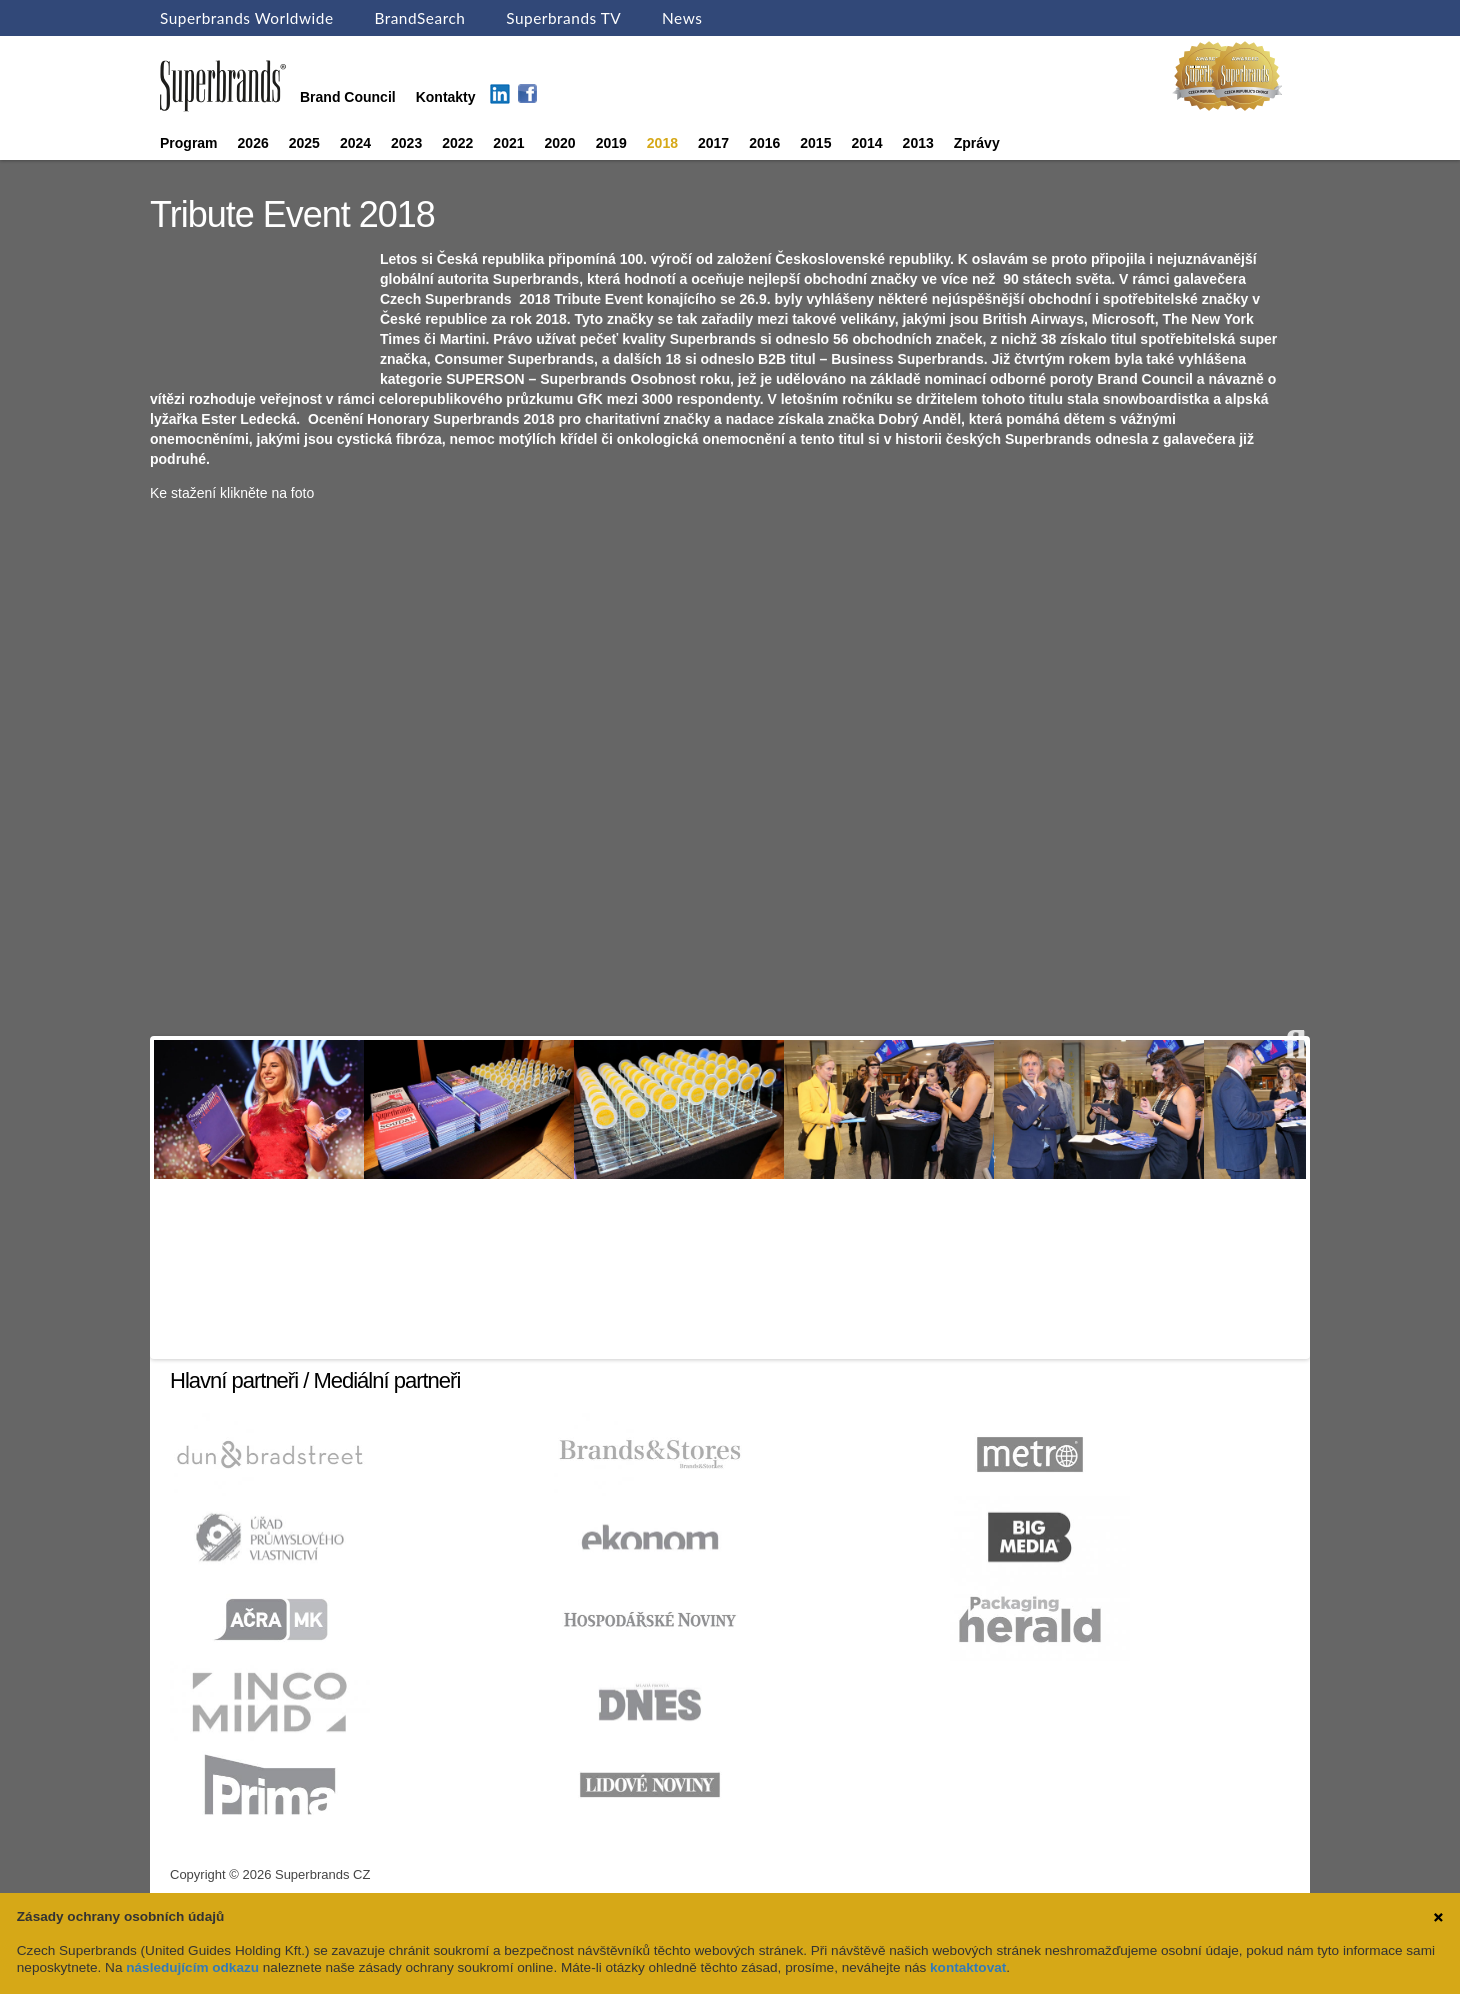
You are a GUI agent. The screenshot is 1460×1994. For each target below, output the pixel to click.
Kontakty (446, 97)
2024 (355, 143)
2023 (406, 143)
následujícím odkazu (192, 1967)
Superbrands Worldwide (247, 18)
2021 (508, 143)
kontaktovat (968, 1967)
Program (189, 143)
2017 (713, 143)
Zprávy (977, 143)
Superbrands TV (563, 18)
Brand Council (348, 97)
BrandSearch (419, 18)
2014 (866, 143)
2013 (918, 143)
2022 (457, 143)
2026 (253, 143)
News (682, 18)
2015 (815, 143)
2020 (560, 143)
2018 (662, 143)
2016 (764, 143)
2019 (611, 143)
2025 (304, 143)
